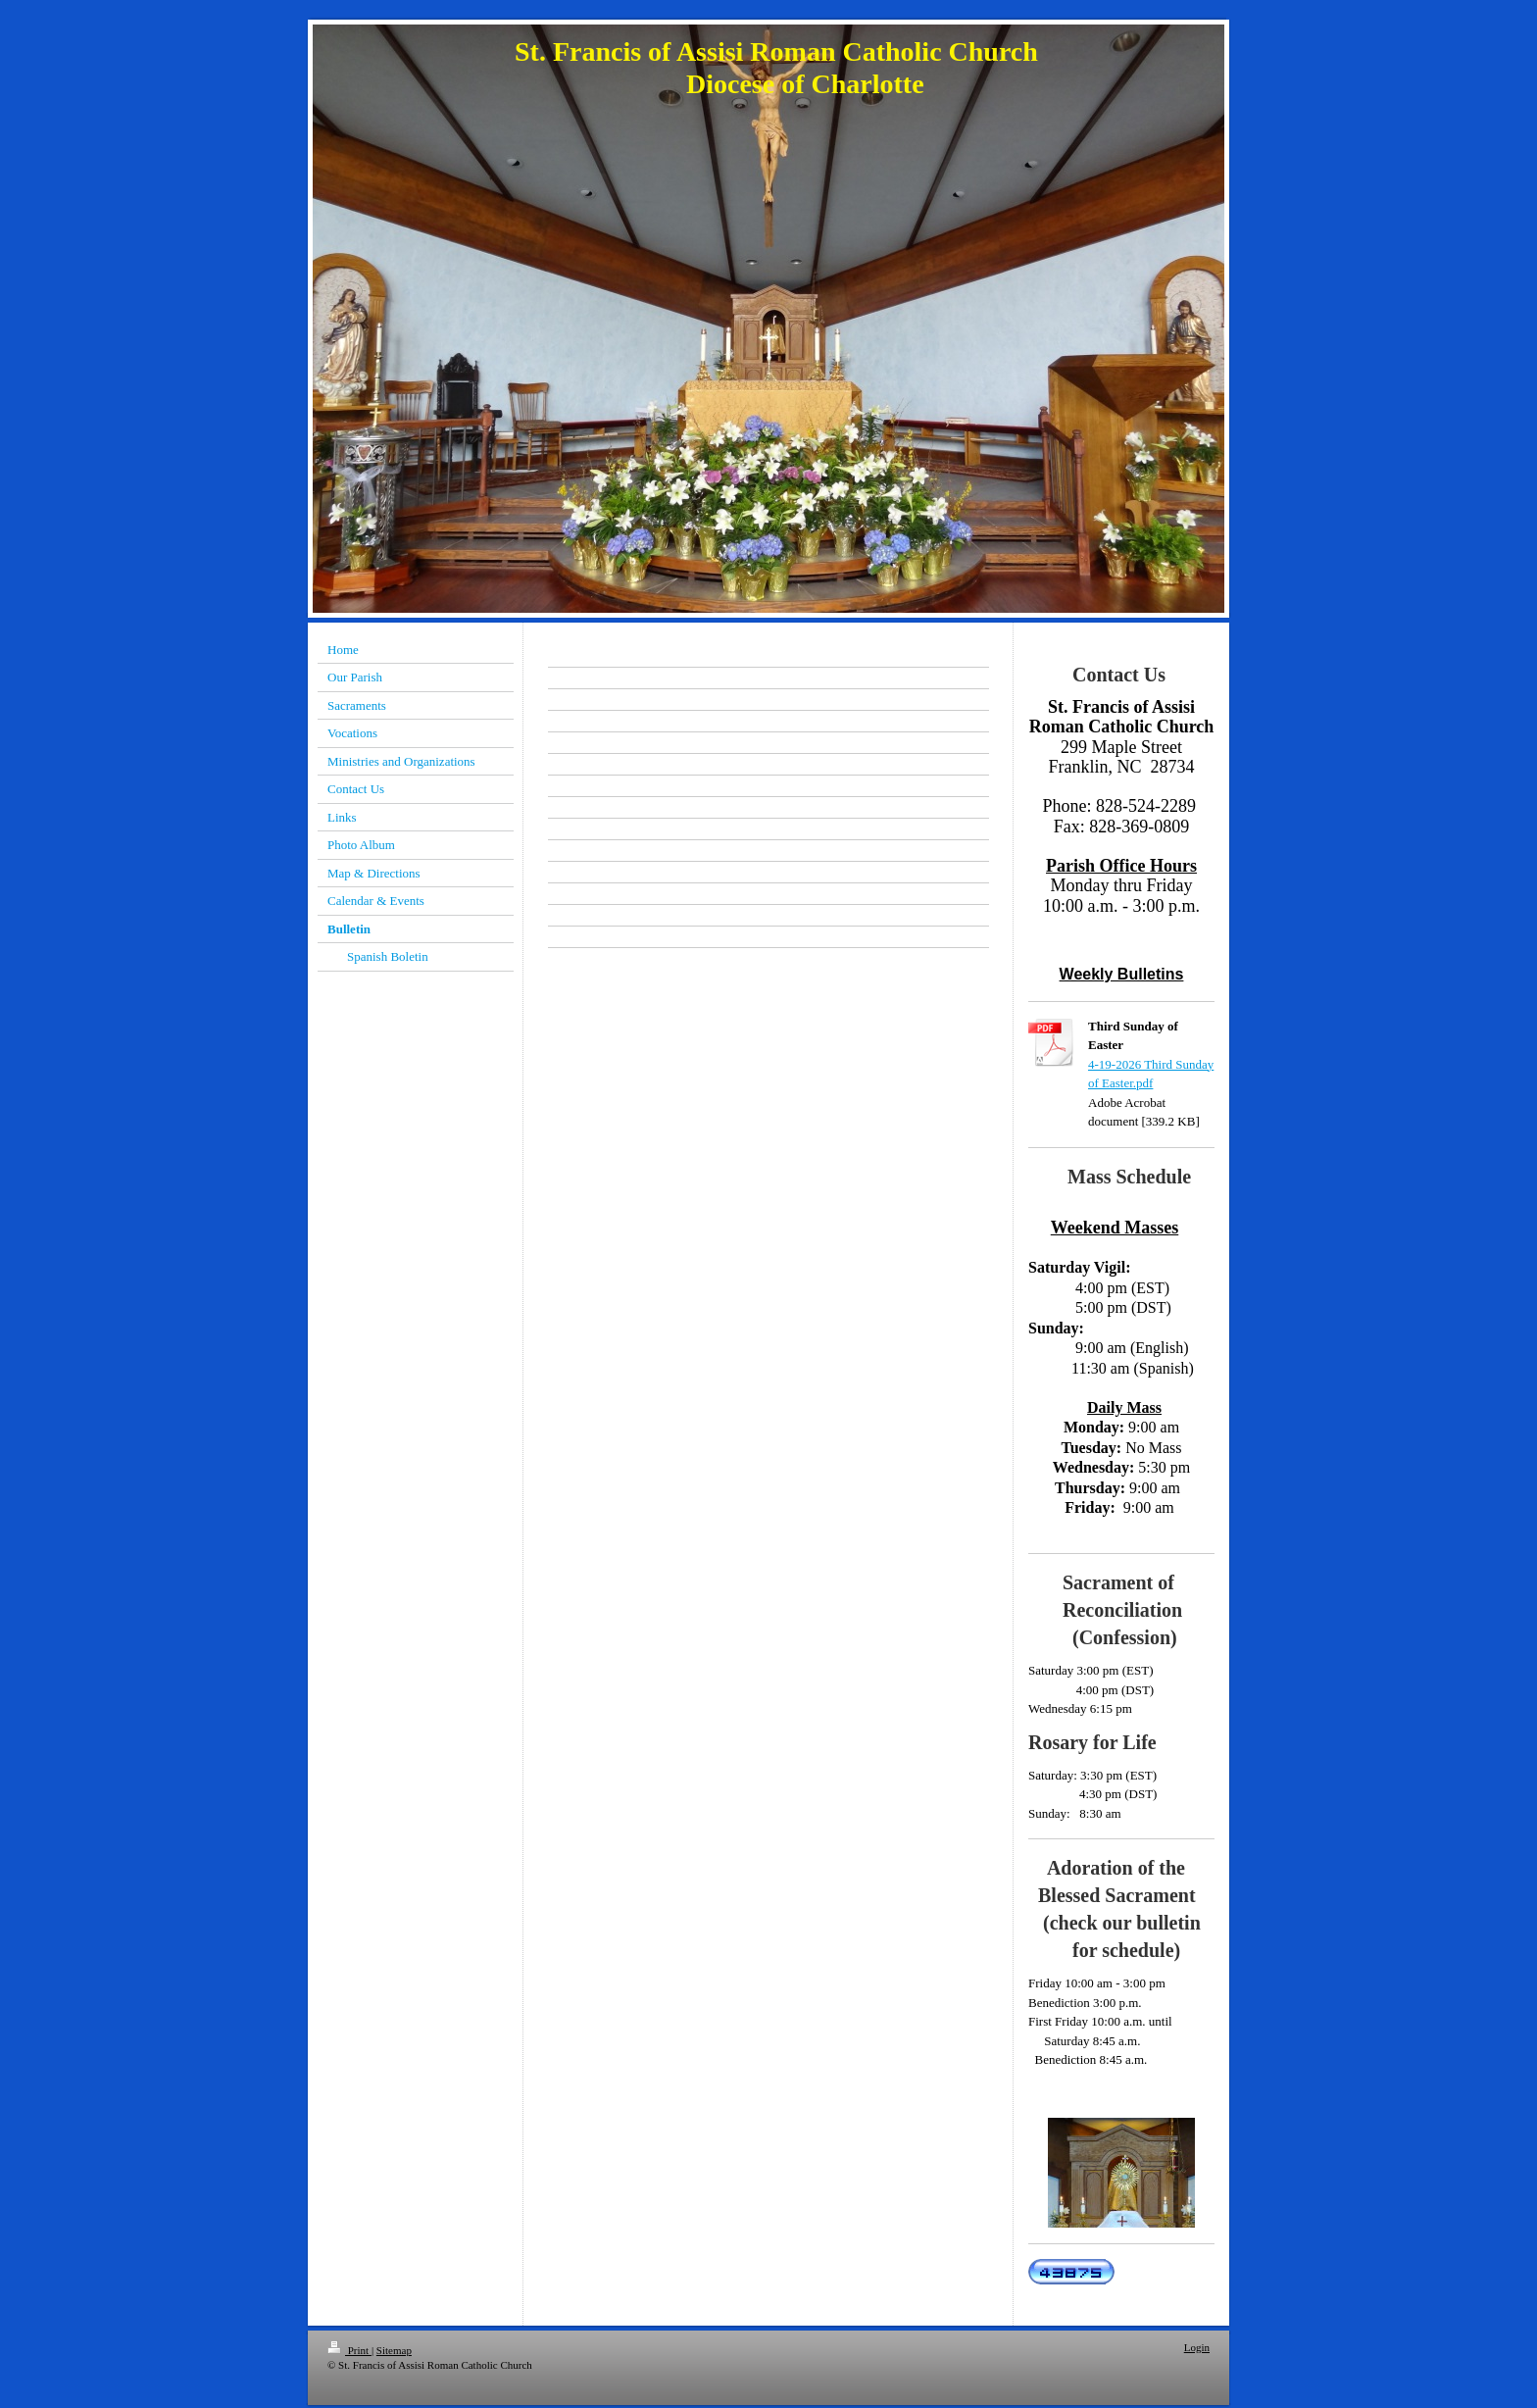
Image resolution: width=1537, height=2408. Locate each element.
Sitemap (394, 2350)
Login (1197, 2347)
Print (349, 2350)
